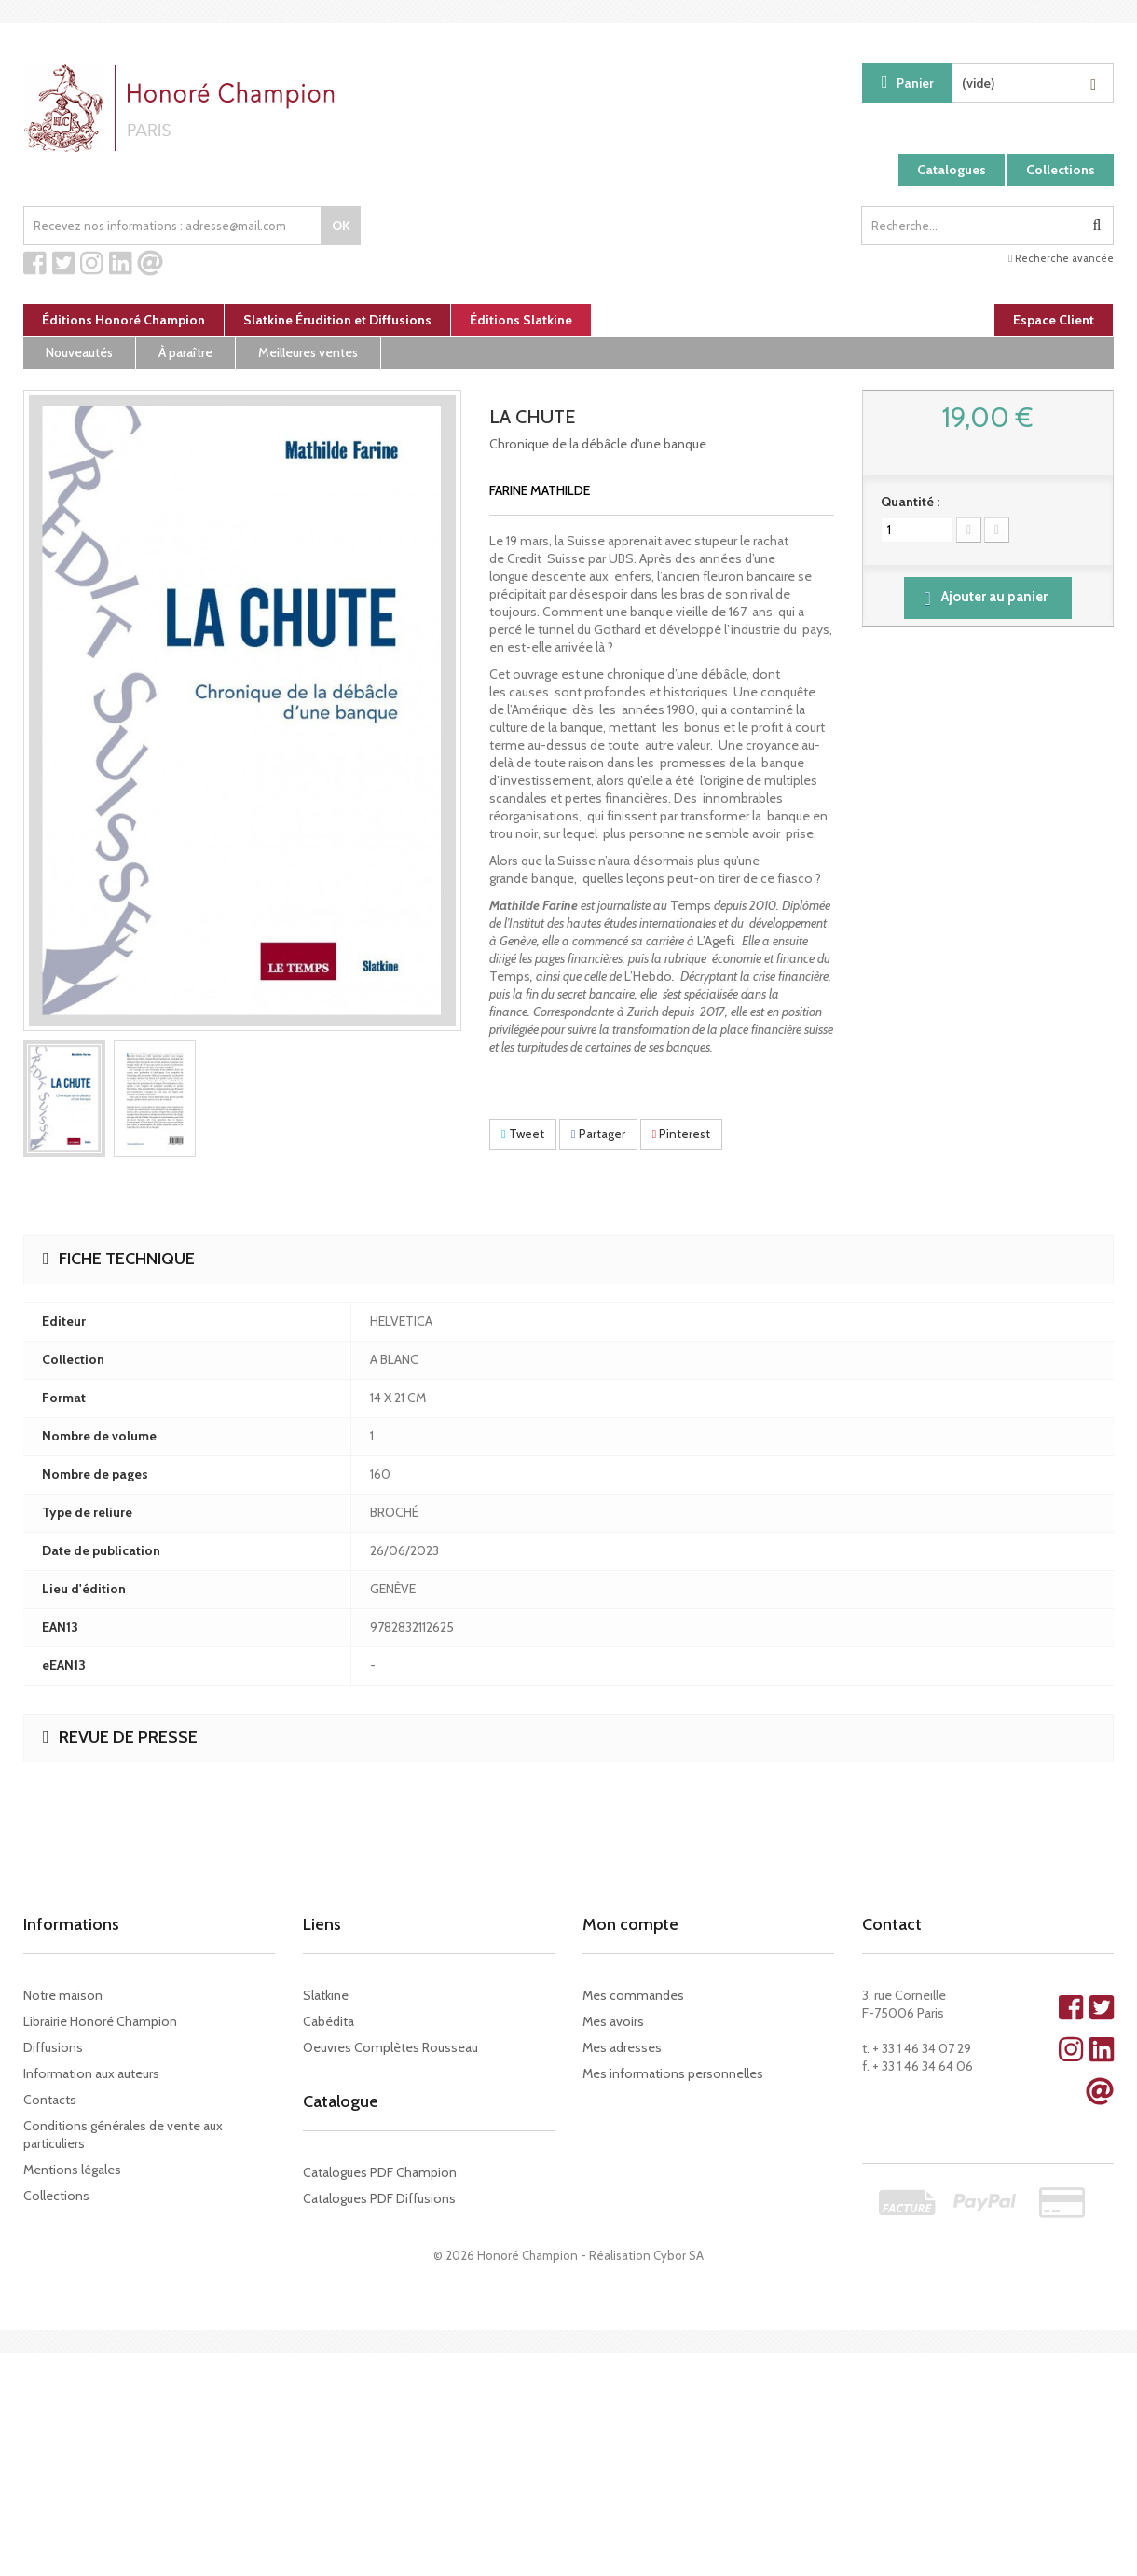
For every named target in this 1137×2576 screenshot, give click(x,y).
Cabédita (328, 2021)
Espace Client (1053, 319)
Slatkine (326, 1995)
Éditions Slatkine (521, 319)
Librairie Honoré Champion (100, 2021)
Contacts (49, 2099)
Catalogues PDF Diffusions (379, 2198)
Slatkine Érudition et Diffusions (337, 319)
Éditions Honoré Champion (123, 319)
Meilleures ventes (308, 352)
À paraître (185, 352)
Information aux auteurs (91, 2073)
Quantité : (910, 501)
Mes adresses (622, 2047)
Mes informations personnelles (672, 2073)
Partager (598, 1133)
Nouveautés (79, 352)
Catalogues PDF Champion (380, 2172)
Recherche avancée (1061, 258)
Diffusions (53, 2047)
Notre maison (63, 1995)
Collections (1060, 169)
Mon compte (630, 1924)
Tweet (522, 1133)
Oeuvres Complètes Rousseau (390, 2047)
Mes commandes (633, 1995)
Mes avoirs (613, 2021)
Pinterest (681, 1133)
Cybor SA (678, 2255)
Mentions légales (72, 2169)
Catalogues (951, 169)
